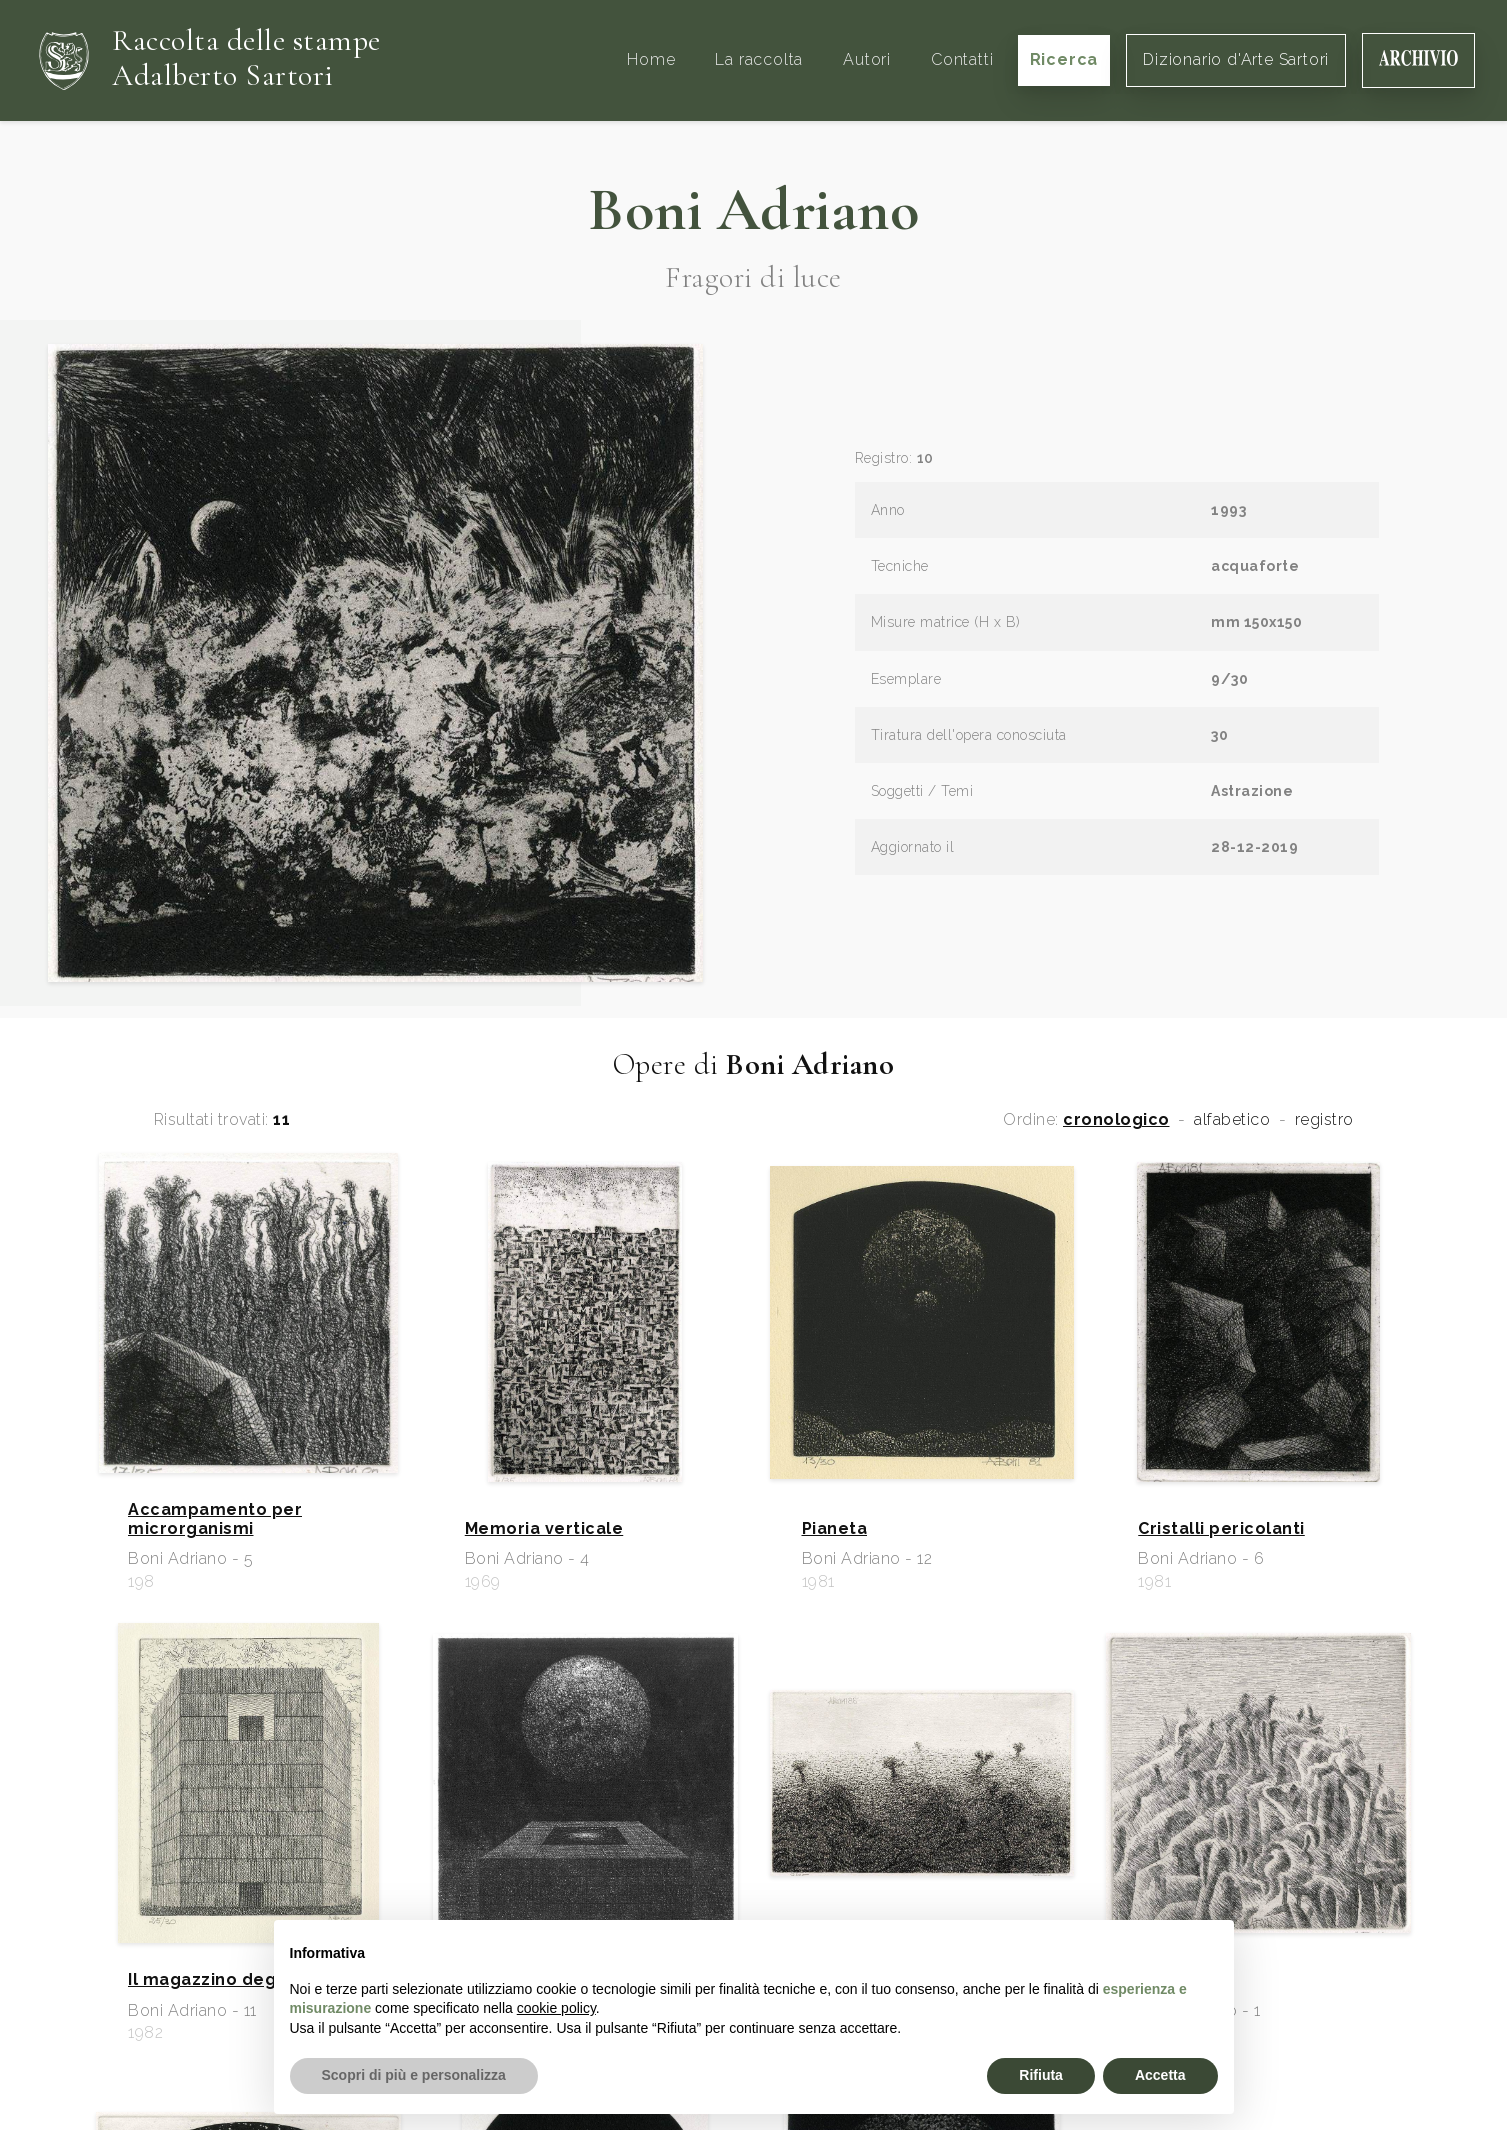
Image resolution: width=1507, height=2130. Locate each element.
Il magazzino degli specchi (243, 1980)
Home (651, 59)
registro (1324, 1120)
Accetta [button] (1160, 2075)
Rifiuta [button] (1041, 2075)
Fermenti (1177, 1980)
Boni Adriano (753, 210)
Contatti (962, 59)
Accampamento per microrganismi (215, 1519)
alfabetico (1232, 1120)
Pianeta (835, 1529)
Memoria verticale (544, 1529)
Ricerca (1064, 59)
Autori (867, 59)
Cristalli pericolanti (1221, 1529)
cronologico (1116, 1120)
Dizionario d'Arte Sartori (1236, 59)
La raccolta (759, 59)
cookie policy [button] (556, 2008)
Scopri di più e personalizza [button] (414, 2075)
